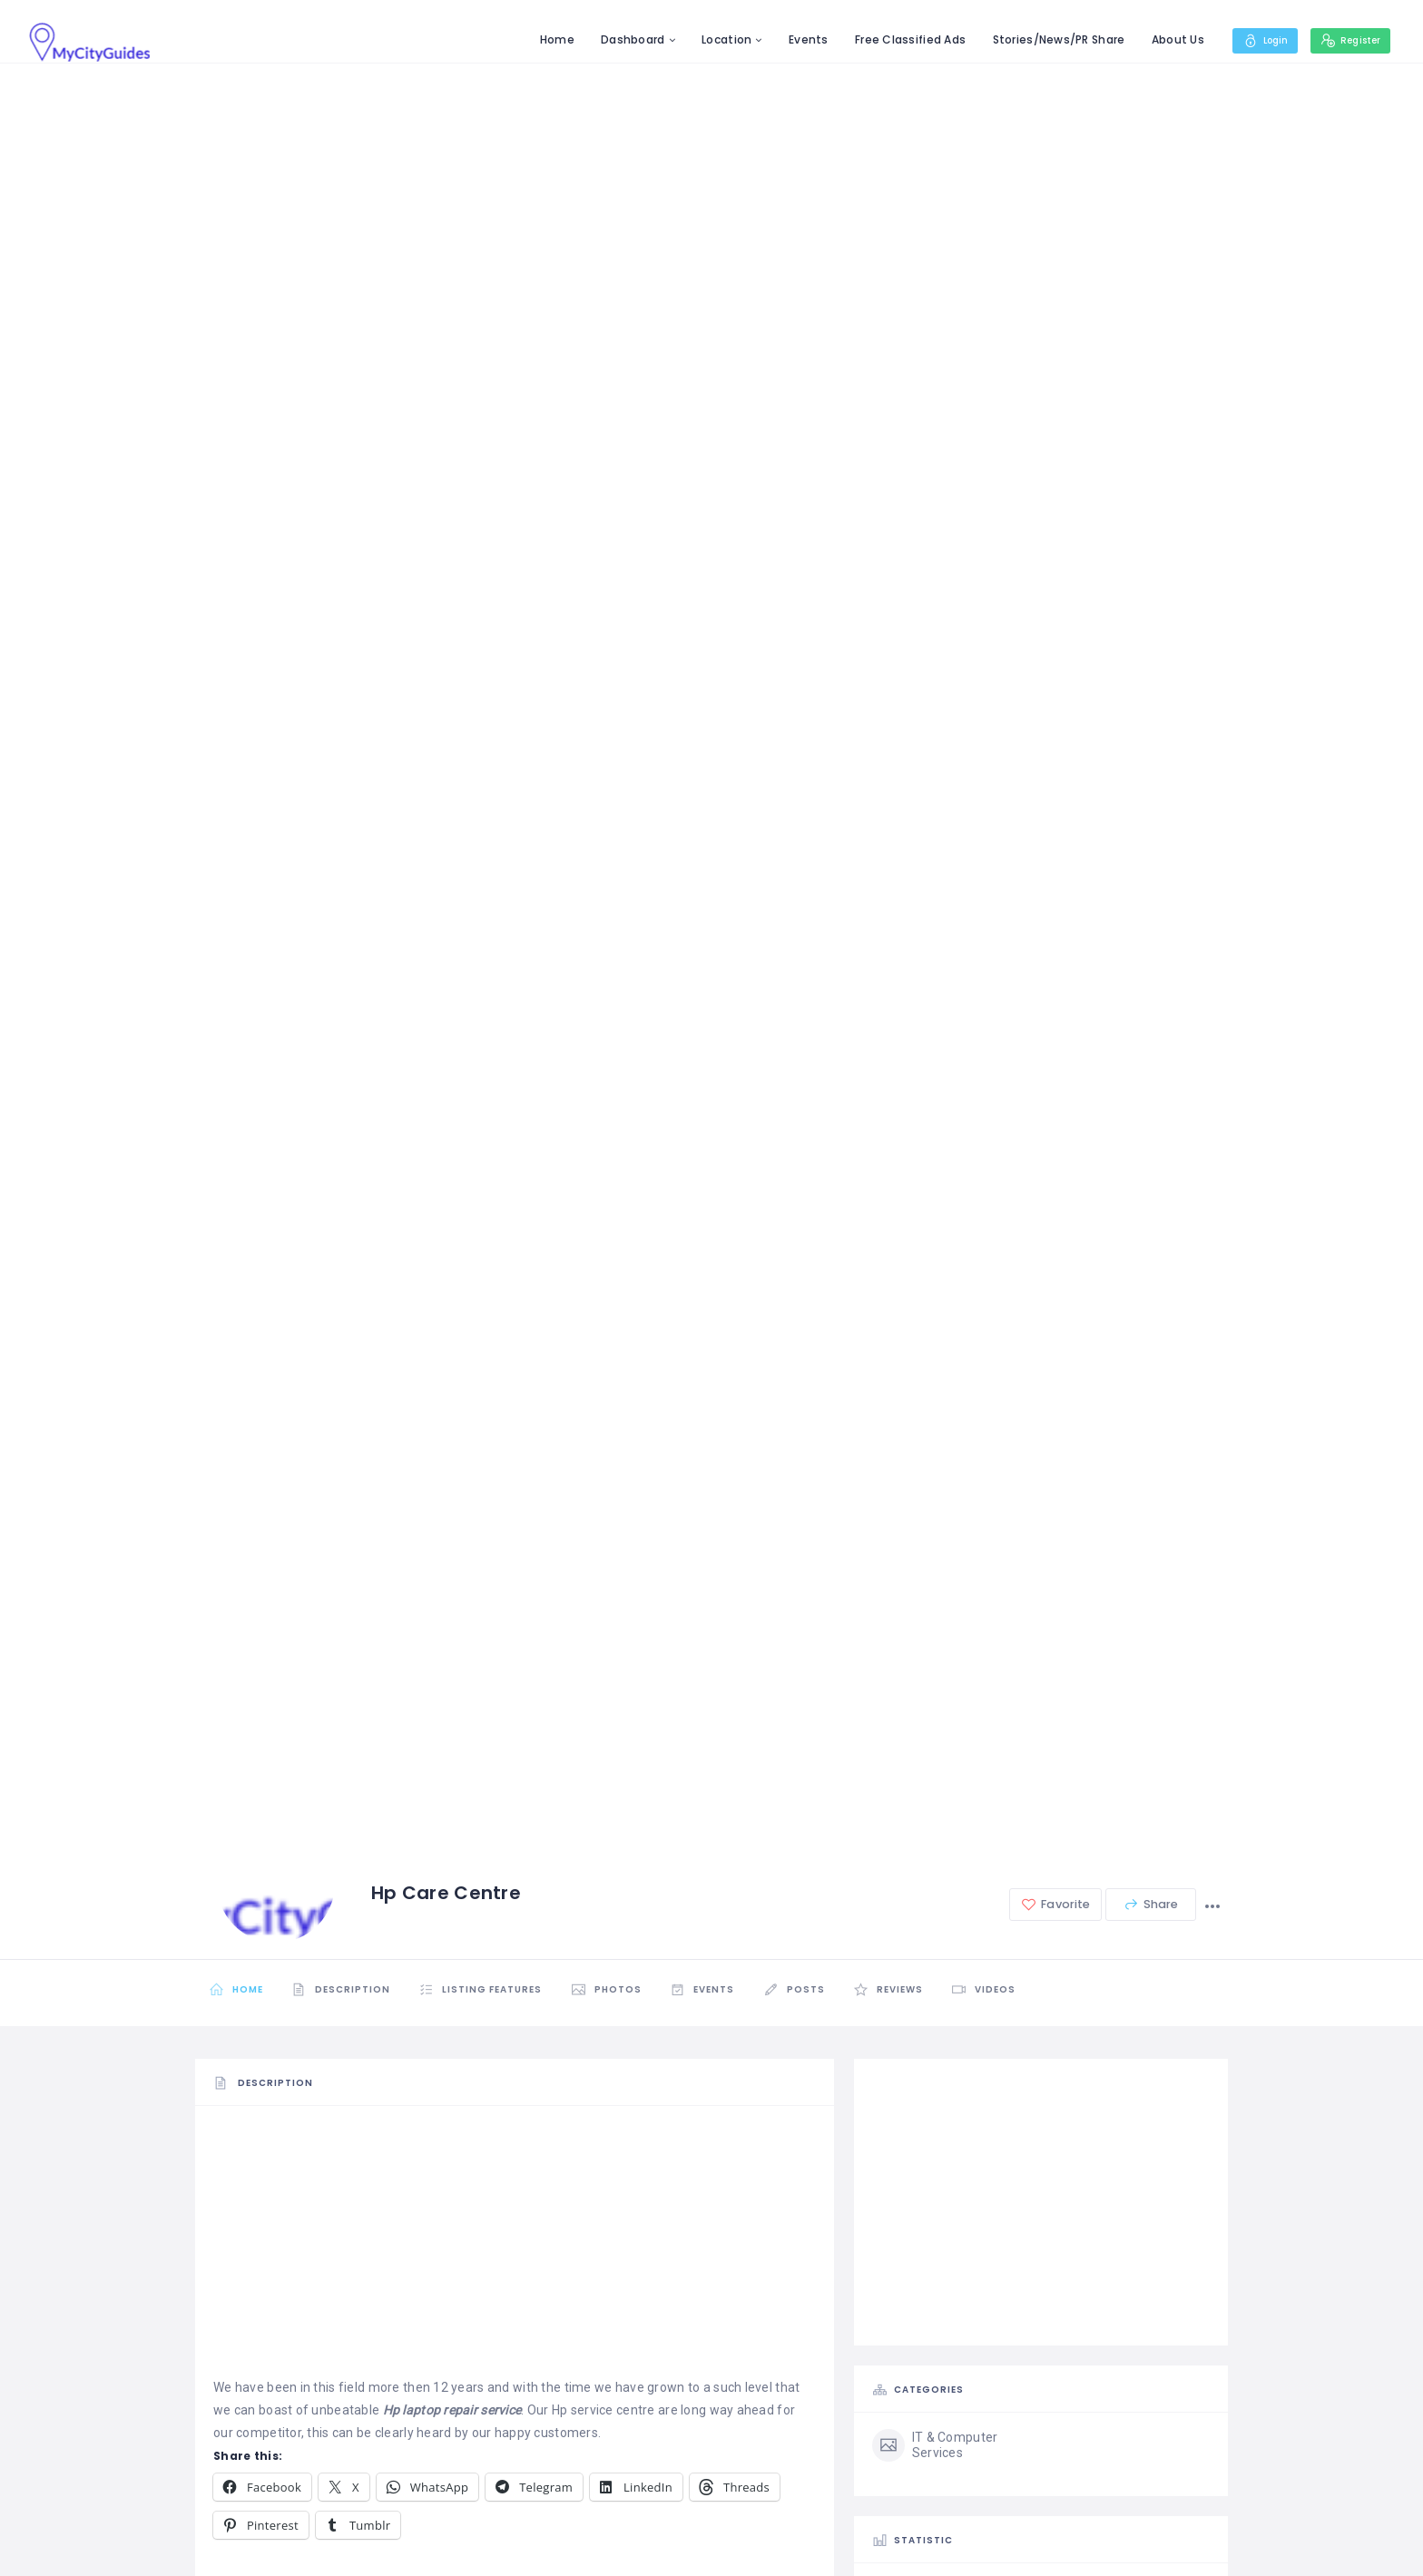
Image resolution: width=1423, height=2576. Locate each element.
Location (712, 39)
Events (794, 39)
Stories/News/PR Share (1043, 39)
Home (542, 39)
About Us (1162, 39)
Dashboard (618, 39)
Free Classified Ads (895, 39)
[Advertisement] (514, 2250)
